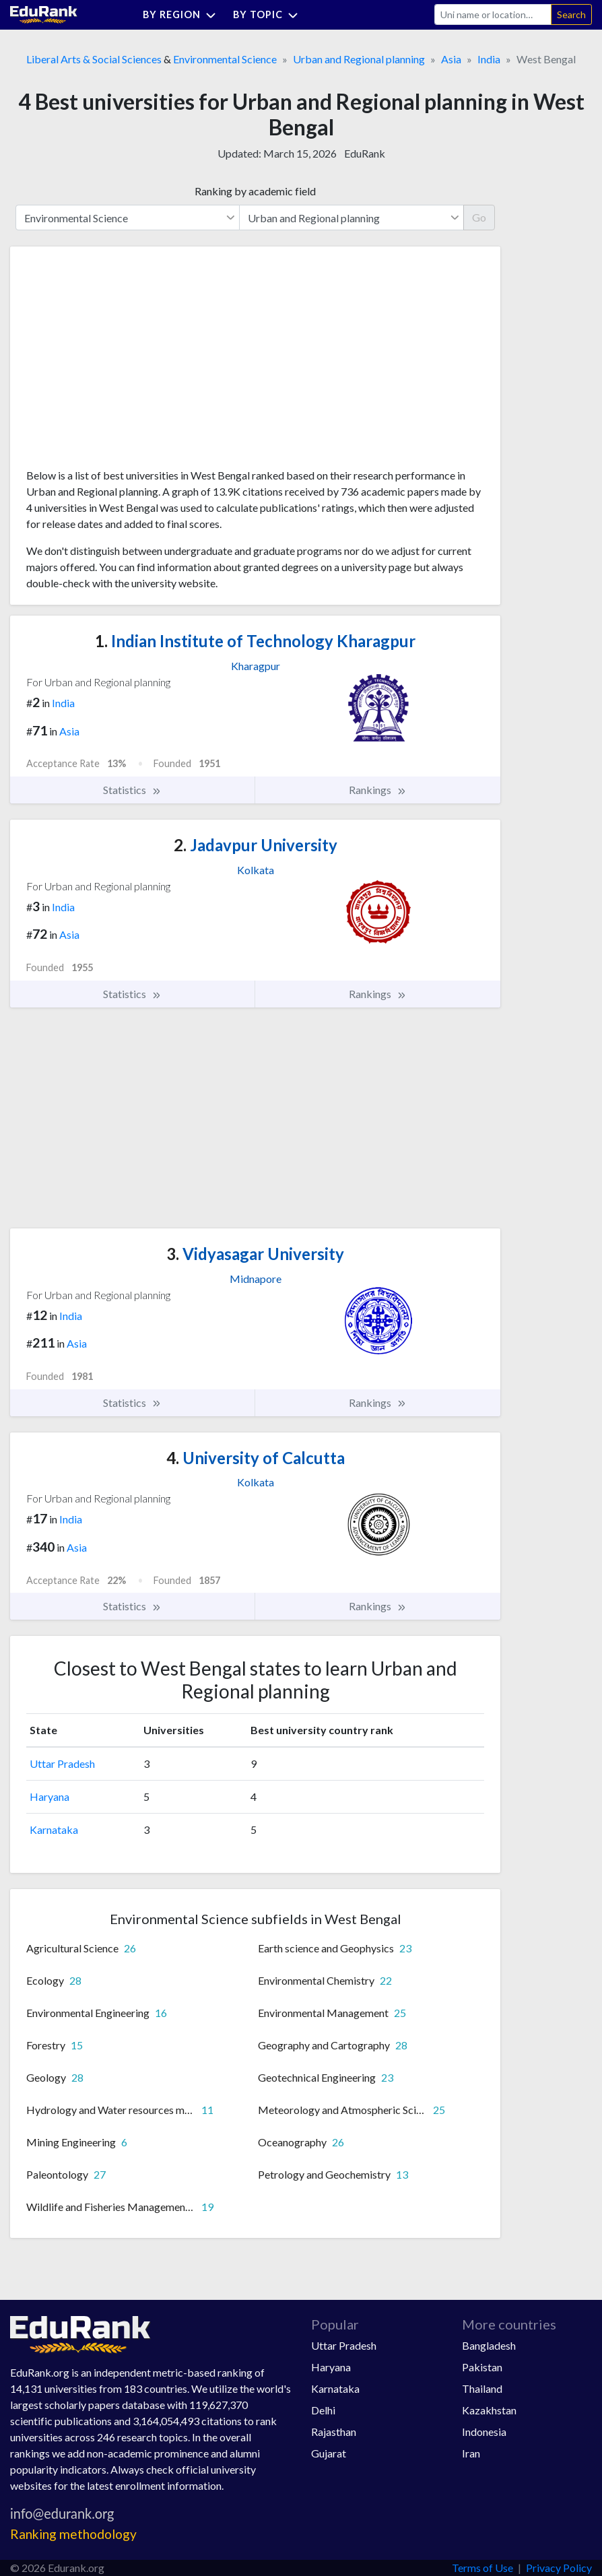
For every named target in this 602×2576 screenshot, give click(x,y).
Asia (451, 59)
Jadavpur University (255, 845)
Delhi (323, 2410)
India (488, 59)
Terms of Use (482, 2567)
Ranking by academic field (255, 191)
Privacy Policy (559, 2567)
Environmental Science (225, 59)
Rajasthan (333, 2431)
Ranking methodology (73, 2534)
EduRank (364, 153)
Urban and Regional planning (359, 59)
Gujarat (328, 2453)
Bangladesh (489, 2345)
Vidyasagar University (255, 1253)
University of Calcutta (255, 1457)
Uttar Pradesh (62, 1763)
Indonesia (484, 2431)
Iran (471, 2453)
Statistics (132, 790)
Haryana (49, 1796)
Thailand (482, 2388)
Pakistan (482, 2366)
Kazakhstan (489, 2410)
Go (479, 217)
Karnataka (54, 1829)
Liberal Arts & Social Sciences (94, 59)
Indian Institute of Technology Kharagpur (255, 641)
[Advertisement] (127, 362)
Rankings (378, 790)
